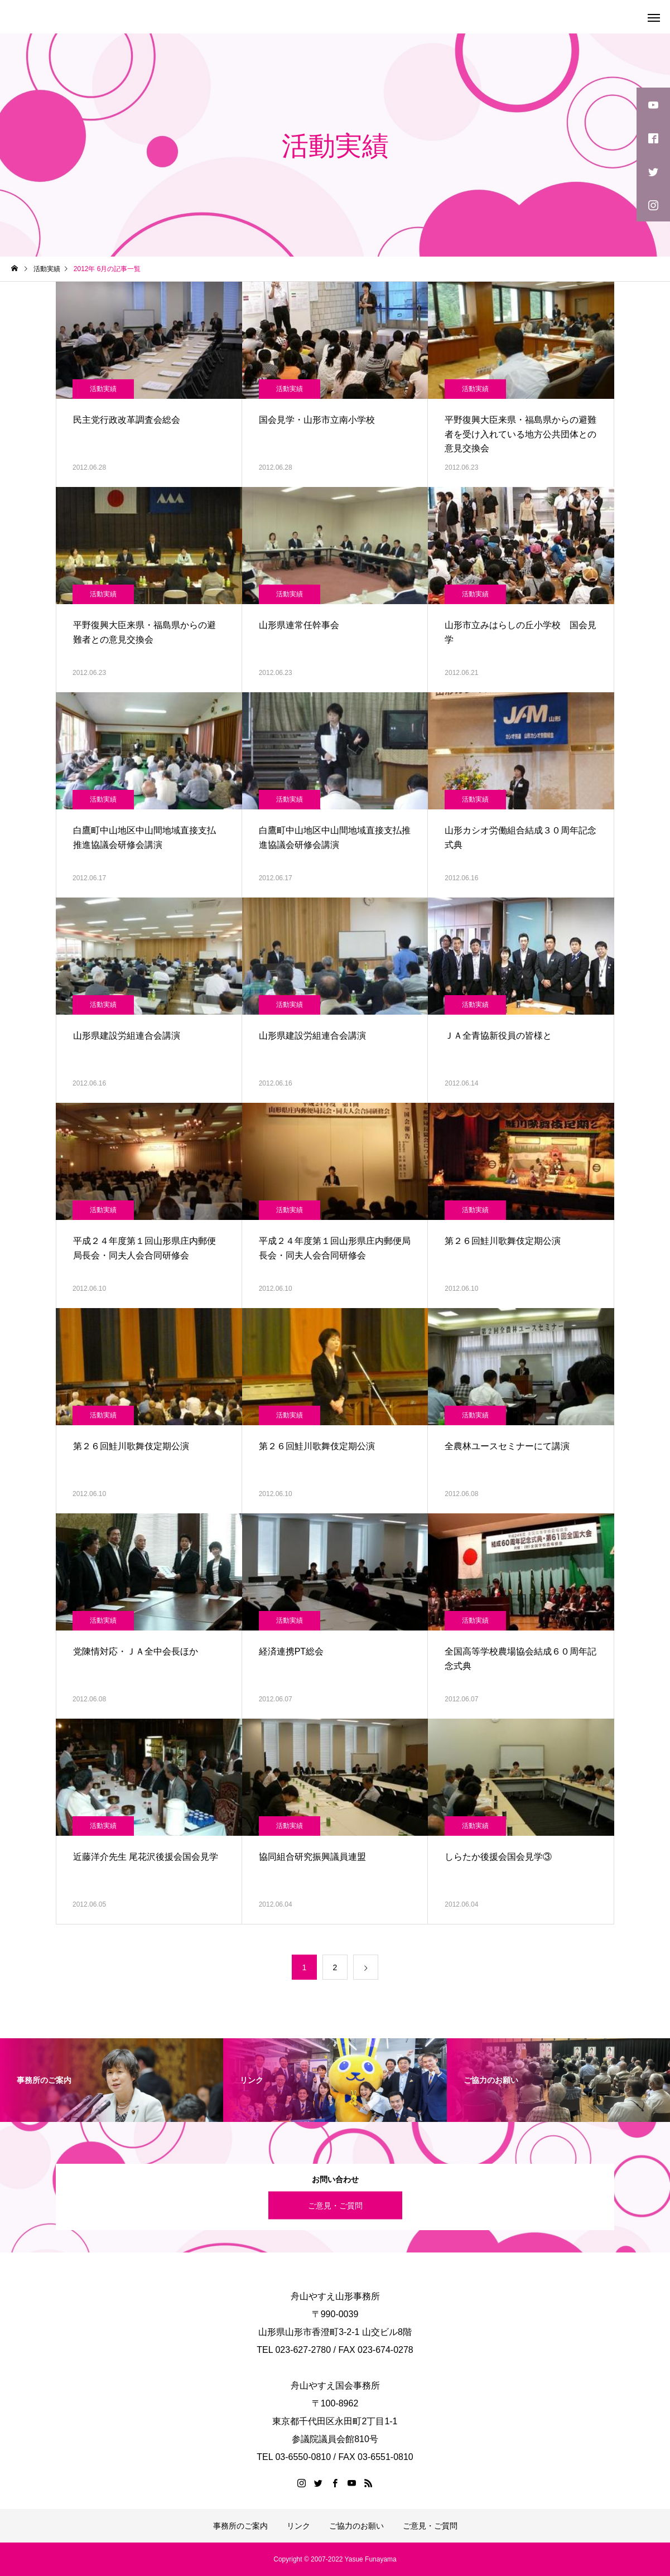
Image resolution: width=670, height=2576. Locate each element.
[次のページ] (365, 1967)
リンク (298, 2525)
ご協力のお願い (356, 2525)
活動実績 (103, 389)
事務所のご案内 (240, 2525)
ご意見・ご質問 (335, 2205)
